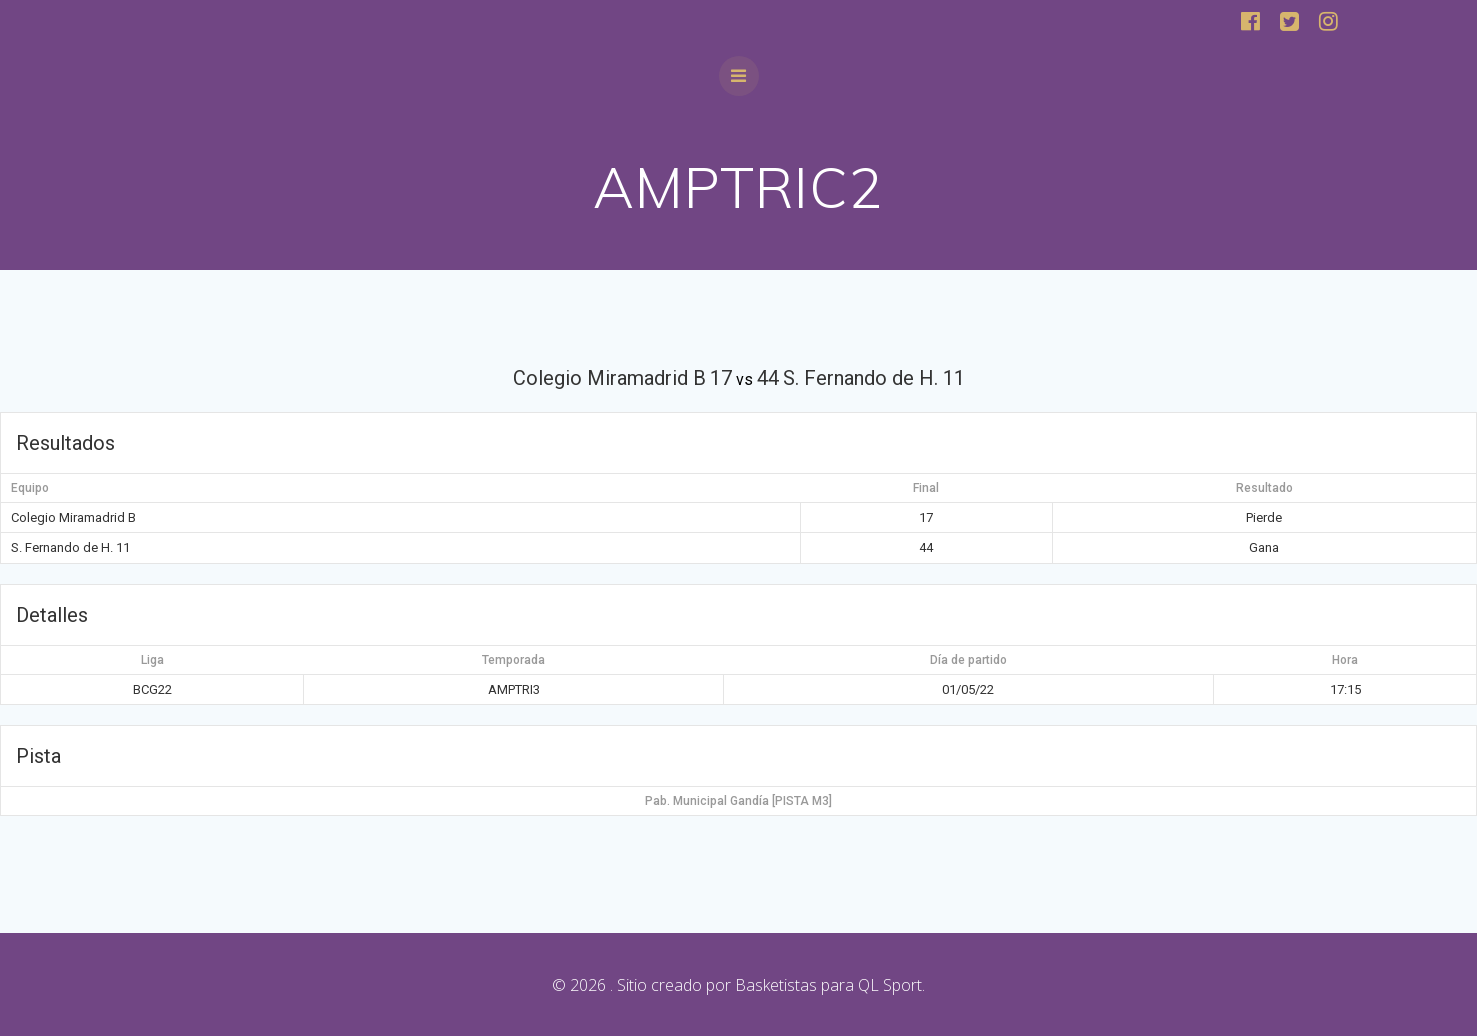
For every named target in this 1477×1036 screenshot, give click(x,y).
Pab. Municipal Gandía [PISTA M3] (738, 801)
